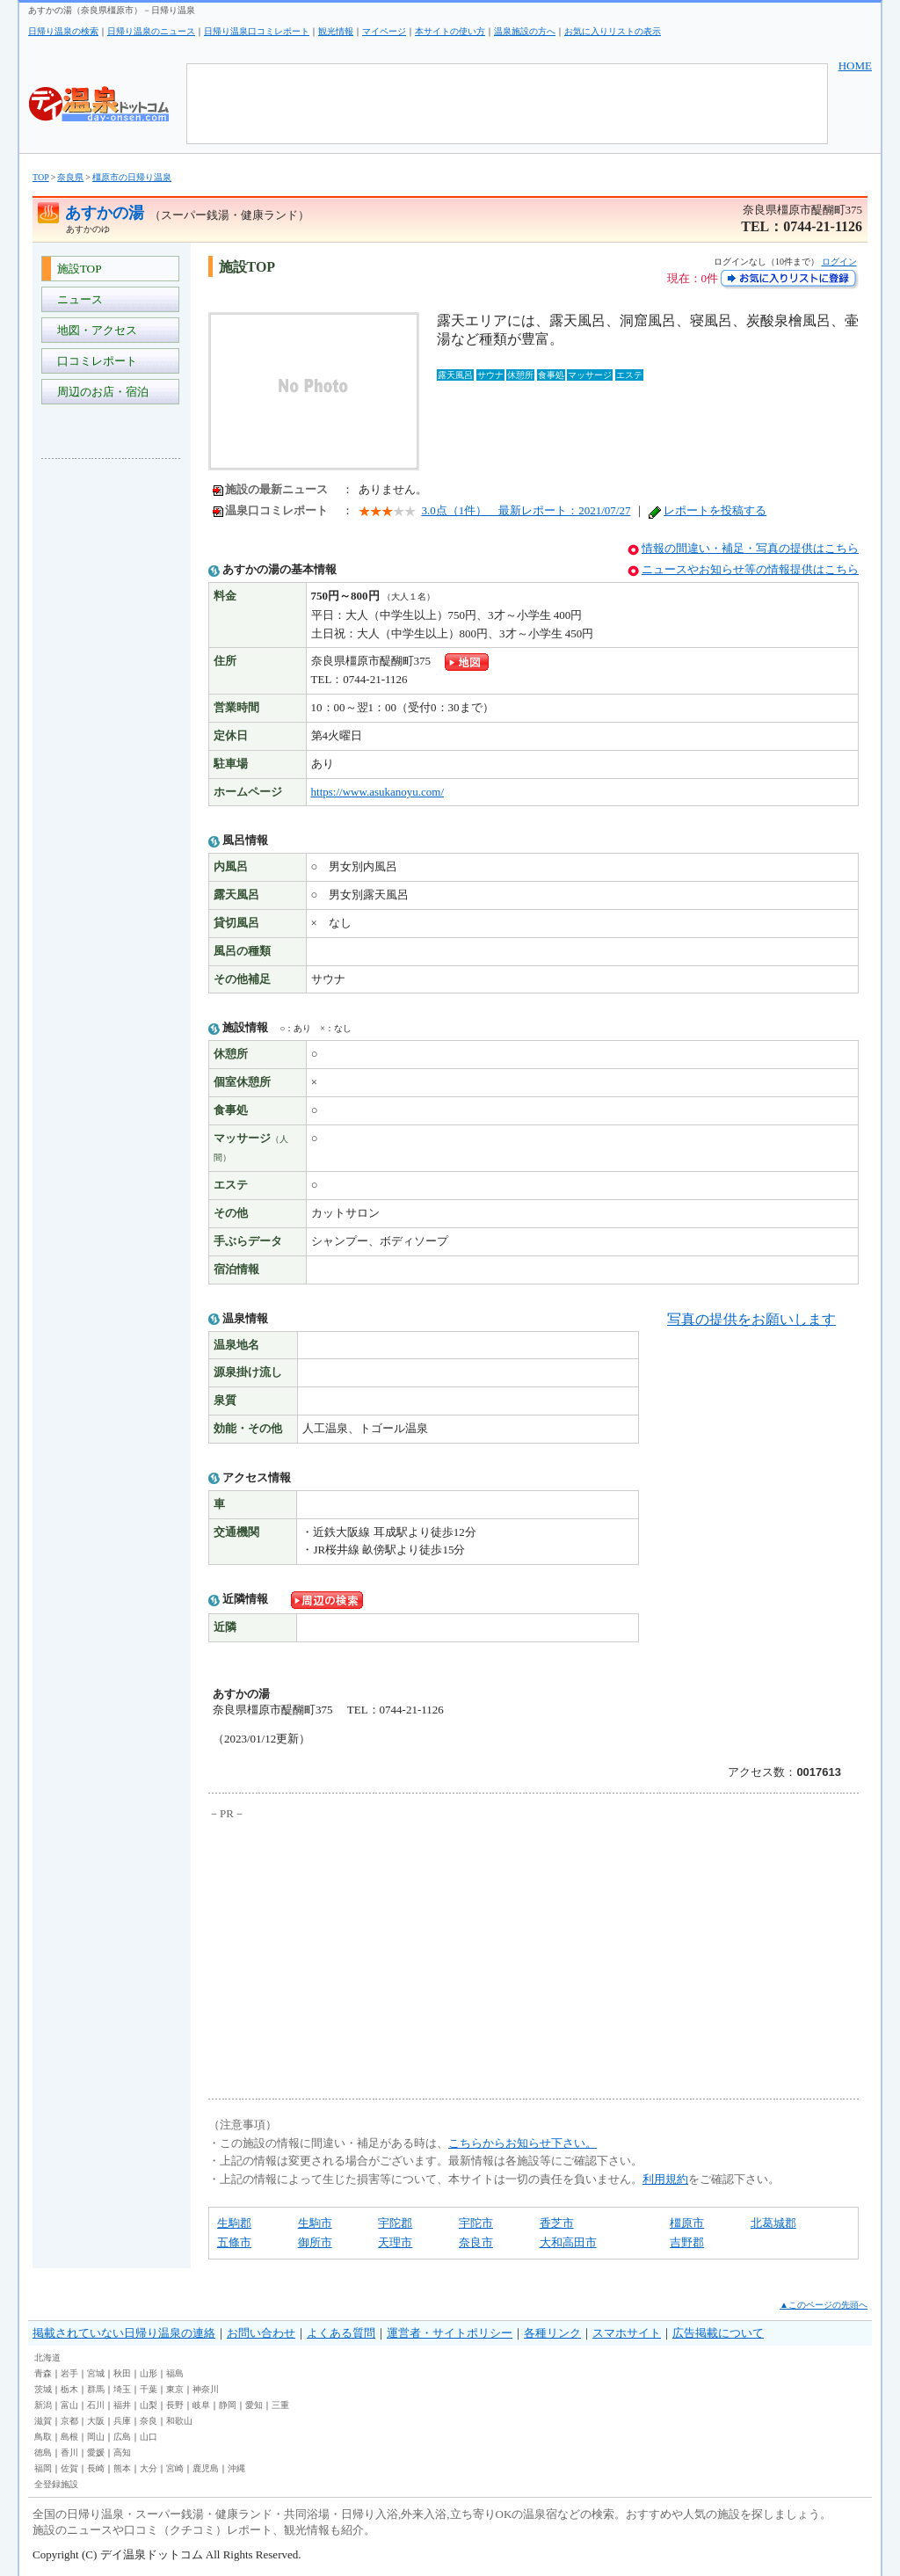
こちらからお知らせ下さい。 (522, 2143)
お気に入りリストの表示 (612, 31)
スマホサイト (626, 2333)
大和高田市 (568, 2242)
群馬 (96, 2389)
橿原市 (687, 2223)
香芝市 (557, 2223)
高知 (122, 2452)
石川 (96, 2405)
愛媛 (96, 2452)
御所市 (315, 2242)
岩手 (69, 2373)
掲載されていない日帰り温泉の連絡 (124, 2333)
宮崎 (175, 2468)
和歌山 (179, 2421)
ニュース (77, 299)
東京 (175, 2389)
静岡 (227, 2405)
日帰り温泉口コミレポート (256, 31)
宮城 (96, 2373)
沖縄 (236, 2468)
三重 (280, 2405)
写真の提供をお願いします (751, 1319)
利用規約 (665, 2179)
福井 (122, 2405)
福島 (175, 2373)
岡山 (96, 2436)
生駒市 (315, 2223)
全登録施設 (56, 2484)
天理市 (395, 2242)
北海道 (47, 2357)
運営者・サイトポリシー (449, 2333)
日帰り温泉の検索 (63, 31)
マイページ (384, 31)
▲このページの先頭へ (823, 2305)
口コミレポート (94, 360)
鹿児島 (205, 2468)
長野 (175, 2405)
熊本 (122, 2468)
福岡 (43, 2468)
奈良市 (476, 2242)
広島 (122, 2436)
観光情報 (335, 31)
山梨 (148, 2405)
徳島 (43, 2452)
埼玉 (122, 2389)
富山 (69, 2405)
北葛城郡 (773, 2223)
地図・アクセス (94, 330)
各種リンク (552, 2333)
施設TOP (76, 268)
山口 (148, 2436)
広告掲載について (718, 2333)
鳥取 (43, 2436)
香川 (69, 2452)
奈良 (148, 2421)
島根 (69, 2436)
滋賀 (43, 2421)
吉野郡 (687, 2242)
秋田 (122, 2373)
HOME (855, 65)
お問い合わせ (261, 2333)
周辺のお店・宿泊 (100, 391)
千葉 (148, 2389)
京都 (69, 2421)
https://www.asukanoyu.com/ (378, 791)
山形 (148, 2373)
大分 (148, 2468)
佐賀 (69, 2468)
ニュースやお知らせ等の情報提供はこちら (750, 569)
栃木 (69, 2389)
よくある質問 (341, 2333)
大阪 (96, 2421)
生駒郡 (234, 2223)
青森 (43, 2373)
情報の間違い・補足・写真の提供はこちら (750, 548)
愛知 (254, 2405)
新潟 (43, 2405)
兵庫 (122, 2421)
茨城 (43, 2389)
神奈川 (205, 2389)
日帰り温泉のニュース (151, 31)
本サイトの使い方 (450, 31)
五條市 (234, 2242)
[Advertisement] (111, 735)
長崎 (96, 2468)
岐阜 (201, 2405)
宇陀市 (476, 2223)
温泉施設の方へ (524, 31)
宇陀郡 (395, 2223)
